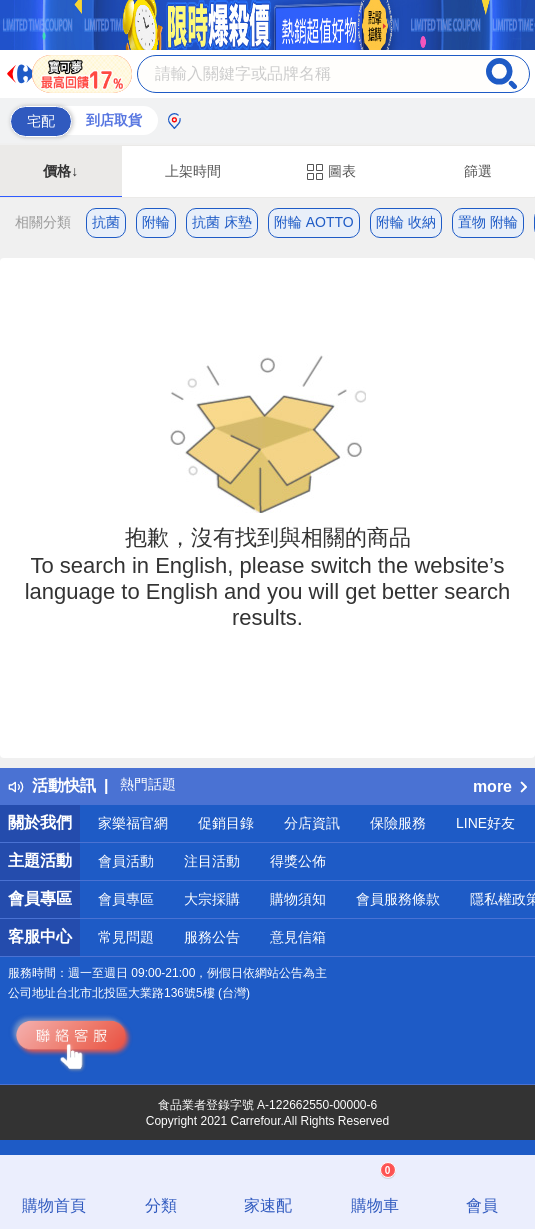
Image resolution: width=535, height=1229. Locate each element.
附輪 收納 (406, 222)
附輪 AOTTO (314, 222)
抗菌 (106, 222)
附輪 (156, 222)
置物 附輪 (488, 222)
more (500, 786)
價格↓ (60, 171)
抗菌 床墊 (222, 222)
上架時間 (193, 171)
